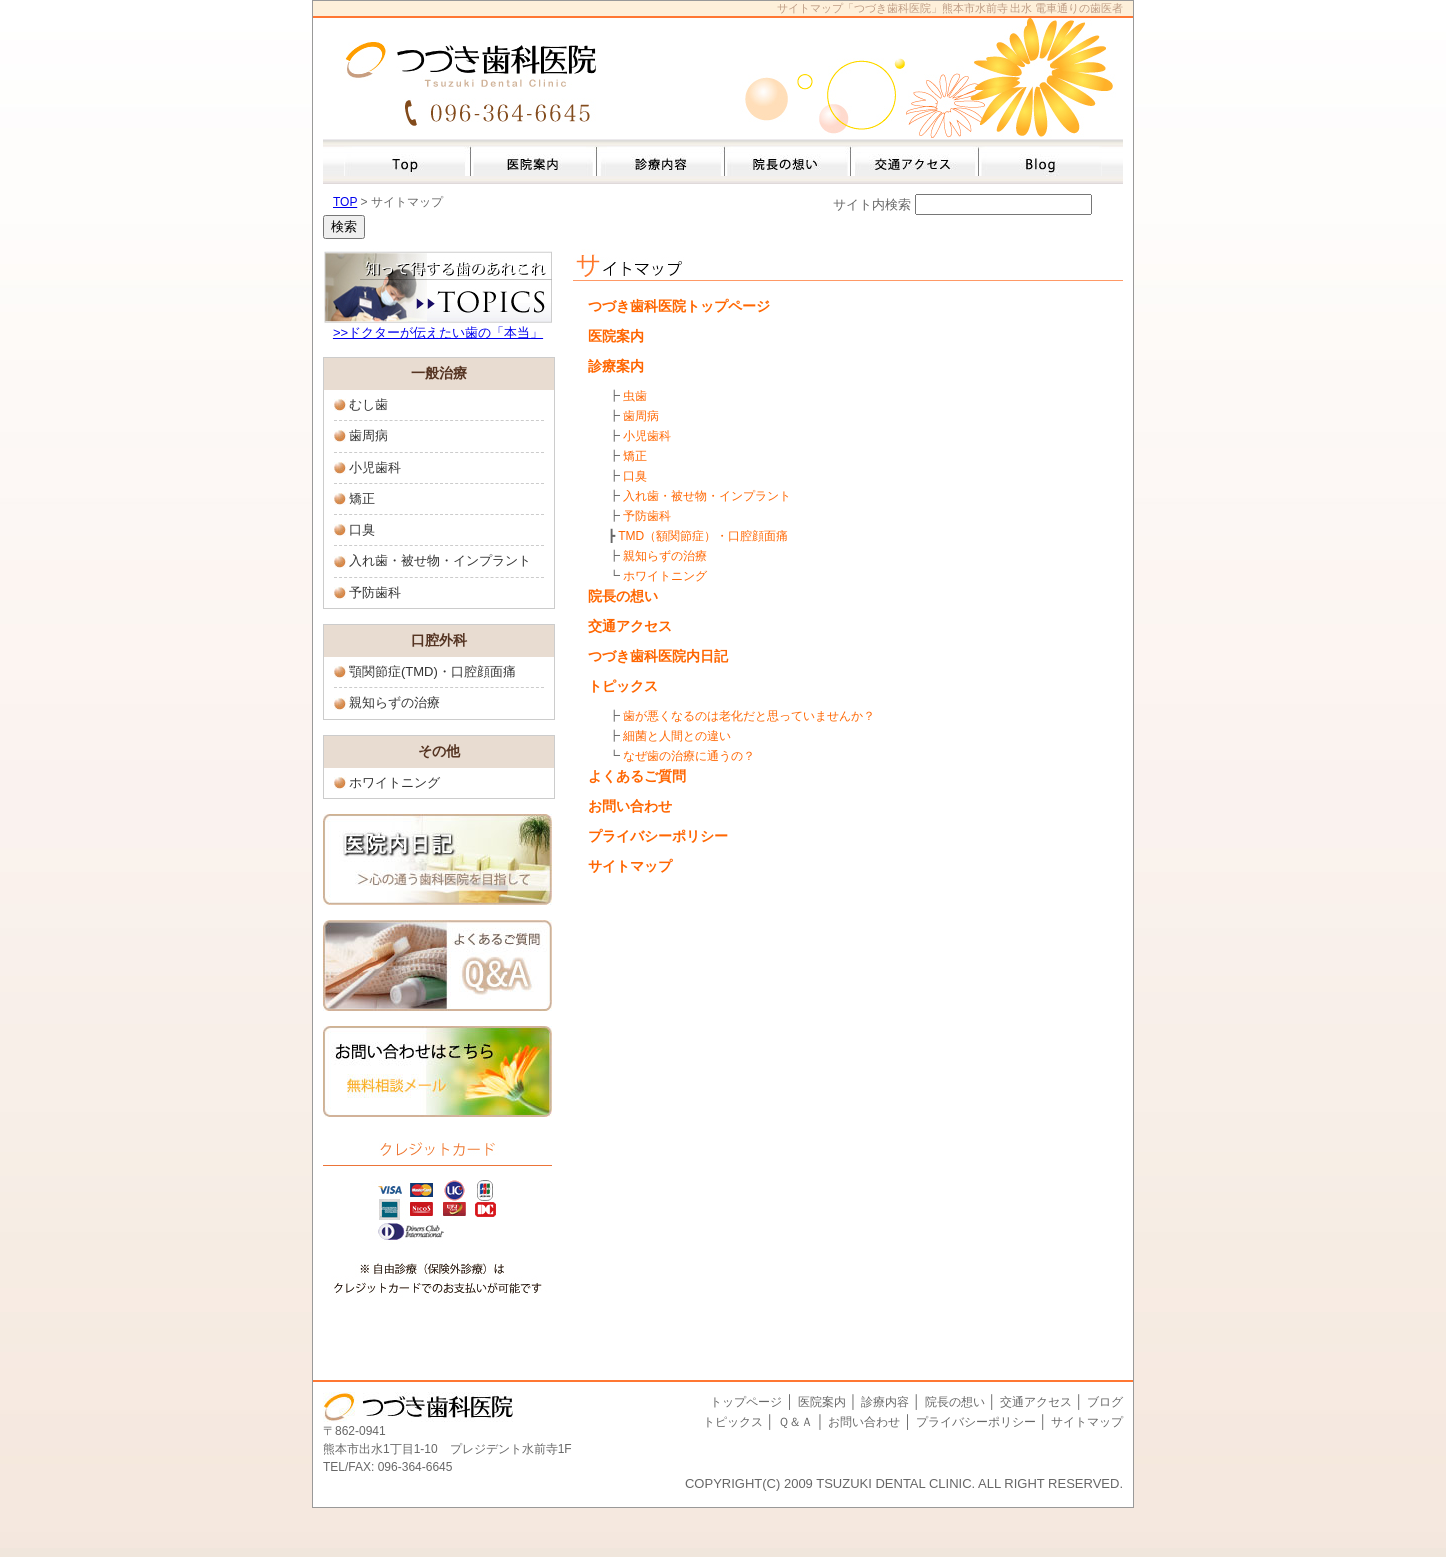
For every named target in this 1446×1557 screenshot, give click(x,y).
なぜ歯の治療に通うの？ (689, 756)
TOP (345, 202)
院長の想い (623, 596)
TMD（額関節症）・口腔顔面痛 (703, 536)
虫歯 (635, 396)
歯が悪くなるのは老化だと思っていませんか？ (749, 716)
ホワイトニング (394, 782)
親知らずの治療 (394, 702)
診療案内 (616, 366)
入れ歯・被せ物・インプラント (440, 560)
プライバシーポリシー (658, 836)
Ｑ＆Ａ (795, 1422)
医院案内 (616, 336)
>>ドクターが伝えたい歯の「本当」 (438, 332)
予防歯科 (375, 592)
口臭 (362, 529)
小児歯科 (375, 467)
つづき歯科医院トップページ (679, 306)
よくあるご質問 (637, 776)
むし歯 (368, 404)
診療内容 (885, 1402)
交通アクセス (630, 626)
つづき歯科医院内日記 (658, 656)
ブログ (1105, 1402)
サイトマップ (630, 866)
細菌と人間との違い (677, 736)
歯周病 (368, 435)
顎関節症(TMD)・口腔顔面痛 (432, 671)
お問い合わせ (630, 806)
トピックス (623, 686)
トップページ (746, 1402)
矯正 (362, 498)
